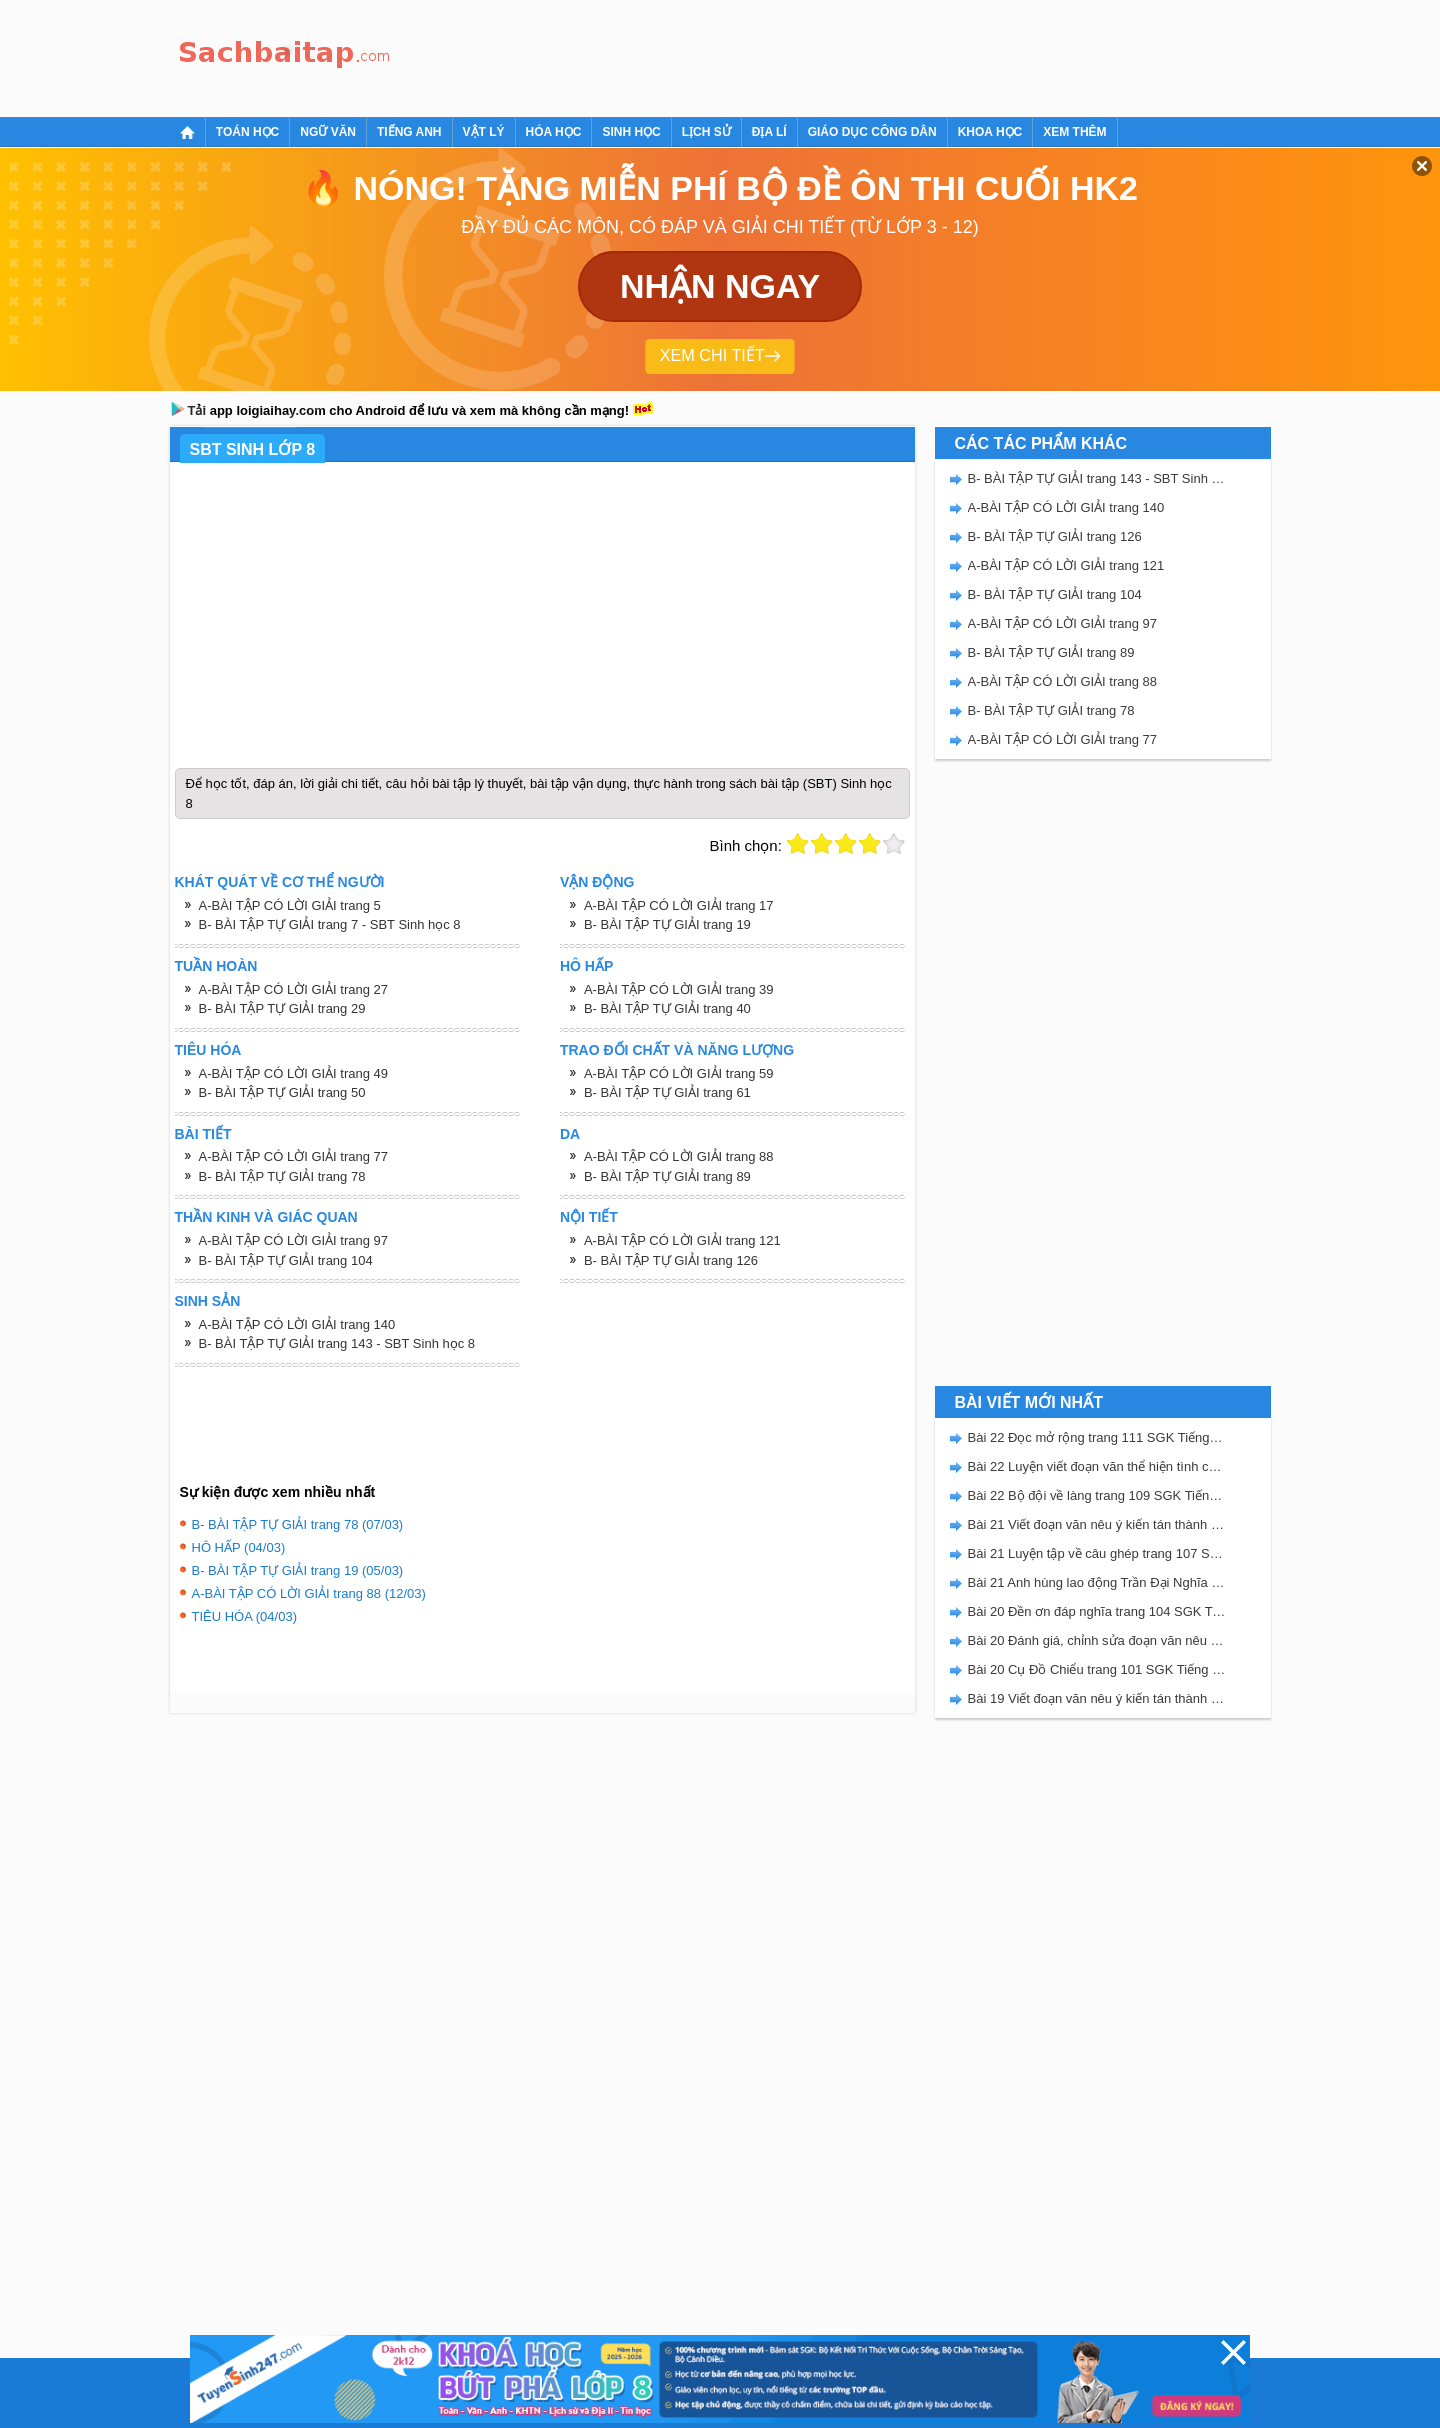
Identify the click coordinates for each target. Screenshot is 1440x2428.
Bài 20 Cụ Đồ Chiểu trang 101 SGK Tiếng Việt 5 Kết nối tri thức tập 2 (1097, 1669)
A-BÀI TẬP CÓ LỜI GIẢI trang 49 (294, 1073)
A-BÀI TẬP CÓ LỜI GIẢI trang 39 (679, 989)
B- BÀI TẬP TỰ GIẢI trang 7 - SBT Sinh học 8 (330, 924)
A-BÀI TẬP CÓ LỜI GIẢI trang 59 (679, 1073)
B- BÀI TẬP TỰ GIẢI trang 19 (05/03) (298, 1570)
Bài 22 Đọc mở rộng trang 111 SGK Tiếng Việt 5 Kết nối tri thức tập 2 (1097, 1437)
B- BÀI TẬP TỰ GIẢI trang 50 (282, 1092)
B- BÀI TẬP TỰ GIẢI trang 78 (282, 1176)
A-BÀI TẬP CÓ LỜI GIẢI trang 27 (294, 989)
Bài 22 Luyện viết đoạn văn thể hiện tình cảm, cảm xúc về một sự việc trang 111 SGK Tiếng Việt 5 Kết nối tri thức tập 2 (1097, 1466)
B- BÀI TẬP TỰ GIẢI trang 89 (667, 1176)
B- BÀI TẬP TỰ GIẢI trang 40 (667, 1008)
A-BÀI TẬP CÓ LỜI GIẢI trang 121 (682, 1240)
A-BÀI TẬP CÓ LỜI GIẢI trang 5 (290, 905)
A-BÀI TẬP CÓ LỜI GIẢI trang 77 (294, 1156)
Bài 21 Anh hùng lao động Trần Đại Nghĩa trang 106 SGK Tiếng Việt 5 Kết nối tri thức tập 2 (1097, 1582)
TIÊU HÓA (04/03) (244, 1616)
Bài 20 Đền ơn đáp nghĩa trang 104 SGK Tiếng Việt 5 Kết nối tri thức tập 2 (1097, 1611)
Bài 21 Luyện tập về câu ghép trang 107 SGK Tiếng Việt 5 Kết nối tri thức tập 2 (1097, 1553)
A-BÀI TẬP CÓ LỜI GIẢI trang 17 (679, 905)
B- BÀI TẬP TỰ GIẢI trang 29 (282, 1008)
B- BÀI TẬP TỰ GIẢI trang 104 (286, 1260)
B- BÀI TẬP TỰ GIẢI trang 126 (671, 1260)
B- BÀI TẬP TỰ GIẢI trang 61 (667, 1092)
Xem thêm (1074, 132)
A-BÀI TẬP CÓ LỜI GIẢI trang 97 (294, 1240)
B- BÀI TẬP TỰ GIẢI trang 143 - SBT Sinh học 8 (337, 1343)
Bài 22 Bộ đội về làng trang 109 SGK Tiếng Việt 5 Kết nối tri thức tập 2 (1097, 1495)
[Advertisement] (764, 55)
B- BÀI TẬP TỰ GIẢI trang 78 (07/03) (298, 1524)
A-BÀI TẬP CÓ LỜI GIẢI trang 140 (297, 1324)
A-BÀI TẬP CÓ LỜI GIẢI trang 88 (679, 1156)
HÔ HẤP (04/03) (239, 1547)
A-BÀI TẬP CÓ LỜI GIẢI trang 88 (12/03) (309, 1593)
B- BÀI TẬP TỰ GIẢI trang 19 (667, 924)
